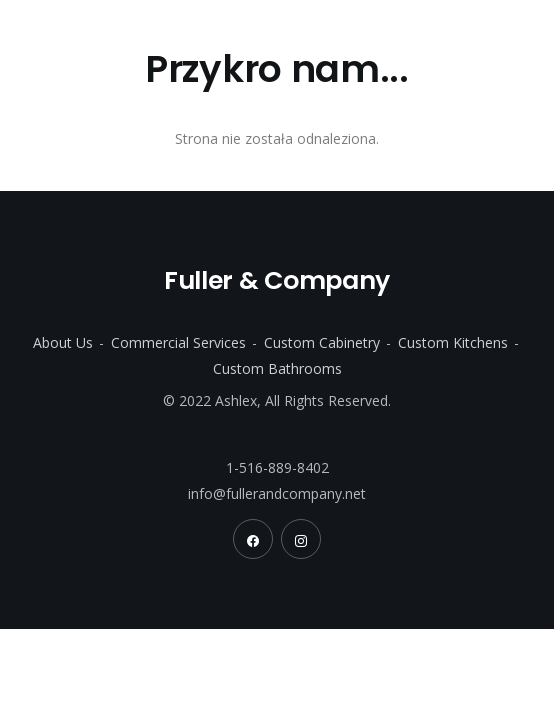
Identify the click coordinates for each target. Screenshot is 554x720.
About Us (63, 342)
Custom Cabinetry (322, 342)
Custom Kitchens (453, 342)
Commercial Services (178, 342)
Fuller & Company (147, 35)
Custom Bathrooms (277, 368)
